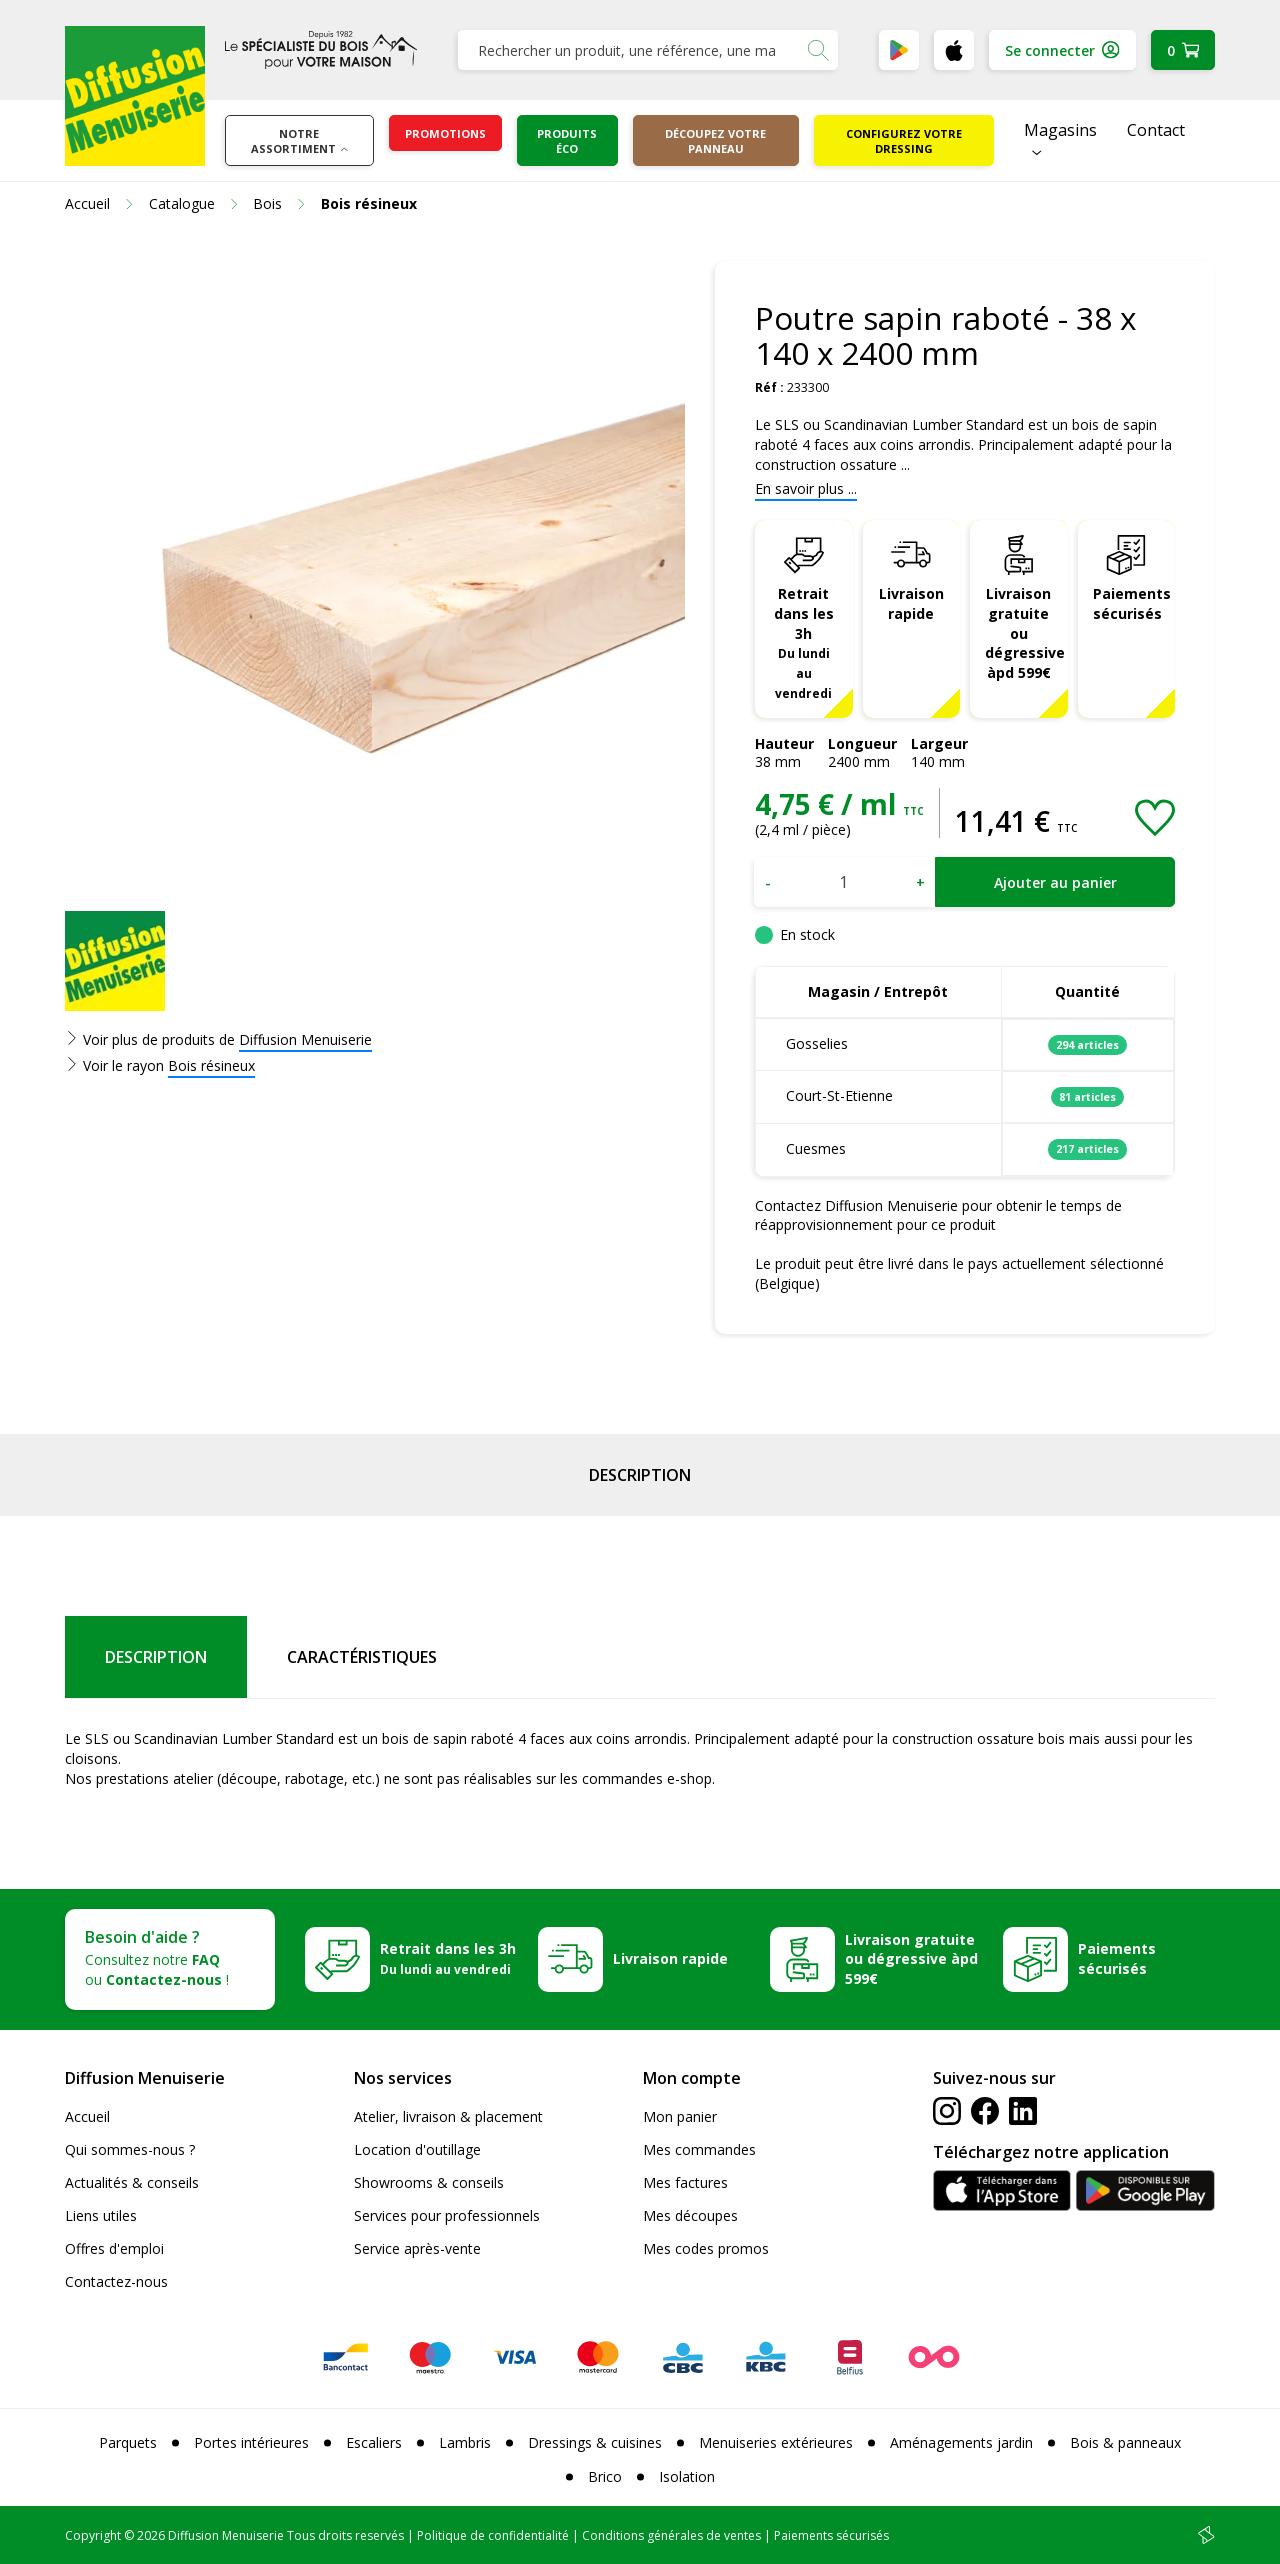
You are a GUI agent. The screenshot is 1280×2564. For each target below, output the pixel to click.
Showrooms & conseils (429, 2182)
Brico (605, 2476)
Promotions (445, 133)
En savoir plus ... (806, 488)
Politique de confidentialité (493, 2535)
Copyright (93, 2535)
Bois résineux (211, 1065)
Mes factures (685, 2182)
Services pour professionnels (447, 2215)
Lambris (465, 2442)
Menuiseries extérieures (776, 2442)
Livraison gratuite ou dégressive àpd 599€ (1025, 633)
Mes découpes (690, 2215)
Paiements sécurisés (1132, 603)
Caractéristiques (362, 1657)
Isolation (687, 2476)
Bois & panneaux (1125, 2442)
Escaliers (374, 2442)
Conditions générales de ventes (671, 2535)
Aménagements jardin (961, 2442)
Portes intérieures (251, 2442)
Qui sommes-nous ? (130, 2149)
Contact (1156, 130)
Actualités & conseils (132, 2182)
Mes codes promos (706, 2248)
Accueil (87, 2116)
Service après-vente (417, 2248)
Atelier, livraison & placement (448, 2116)
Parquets (128, 2442)
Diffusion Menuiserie (305, 1039)
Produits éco (567, 141)
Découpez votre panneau (715, 141)
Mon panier (680, 2116)
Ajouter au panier (1055, 882)
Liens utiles (101, 2215)
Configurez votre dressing (904, 141)
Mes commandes (699, 2149)
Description (640, 1475)
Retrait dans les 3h (804, 642)
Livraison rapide (911, 603)
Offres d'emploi (114, 2248)
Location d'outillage (417, 2149)
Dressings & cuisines (595, 2442)
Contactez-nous (116, 2281)
